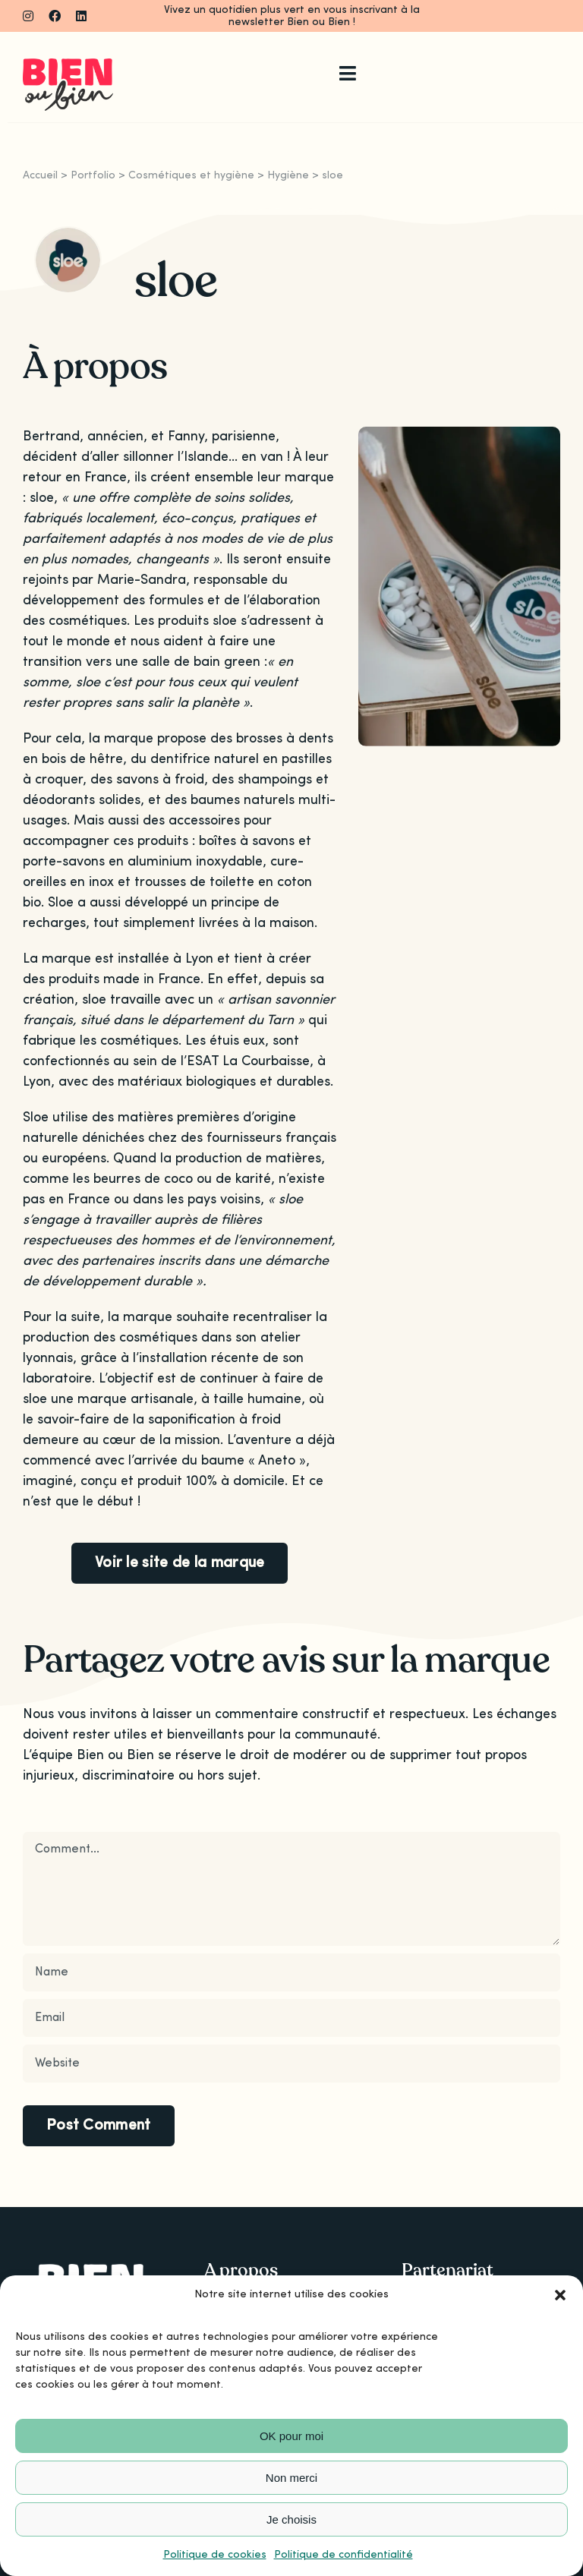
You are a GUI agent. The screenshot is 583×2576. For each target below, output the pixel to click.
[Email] (291, 2018)
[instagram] (28, 16)
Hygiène (288, 175)
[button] (560, 2295)
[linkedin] (81, 16)
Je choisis (291, 2519)
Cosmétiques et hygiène (191, 175)
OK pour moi (291, 2435)
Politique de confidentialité (343, 2554)
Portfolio (93, 175)
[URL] (291, 2064)
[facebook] (55, 16)
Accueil (40, 175)
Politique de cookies (214, 2554)
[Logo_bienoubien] (68, 65)
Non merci (291, 2477)
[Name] (291, 1972)
